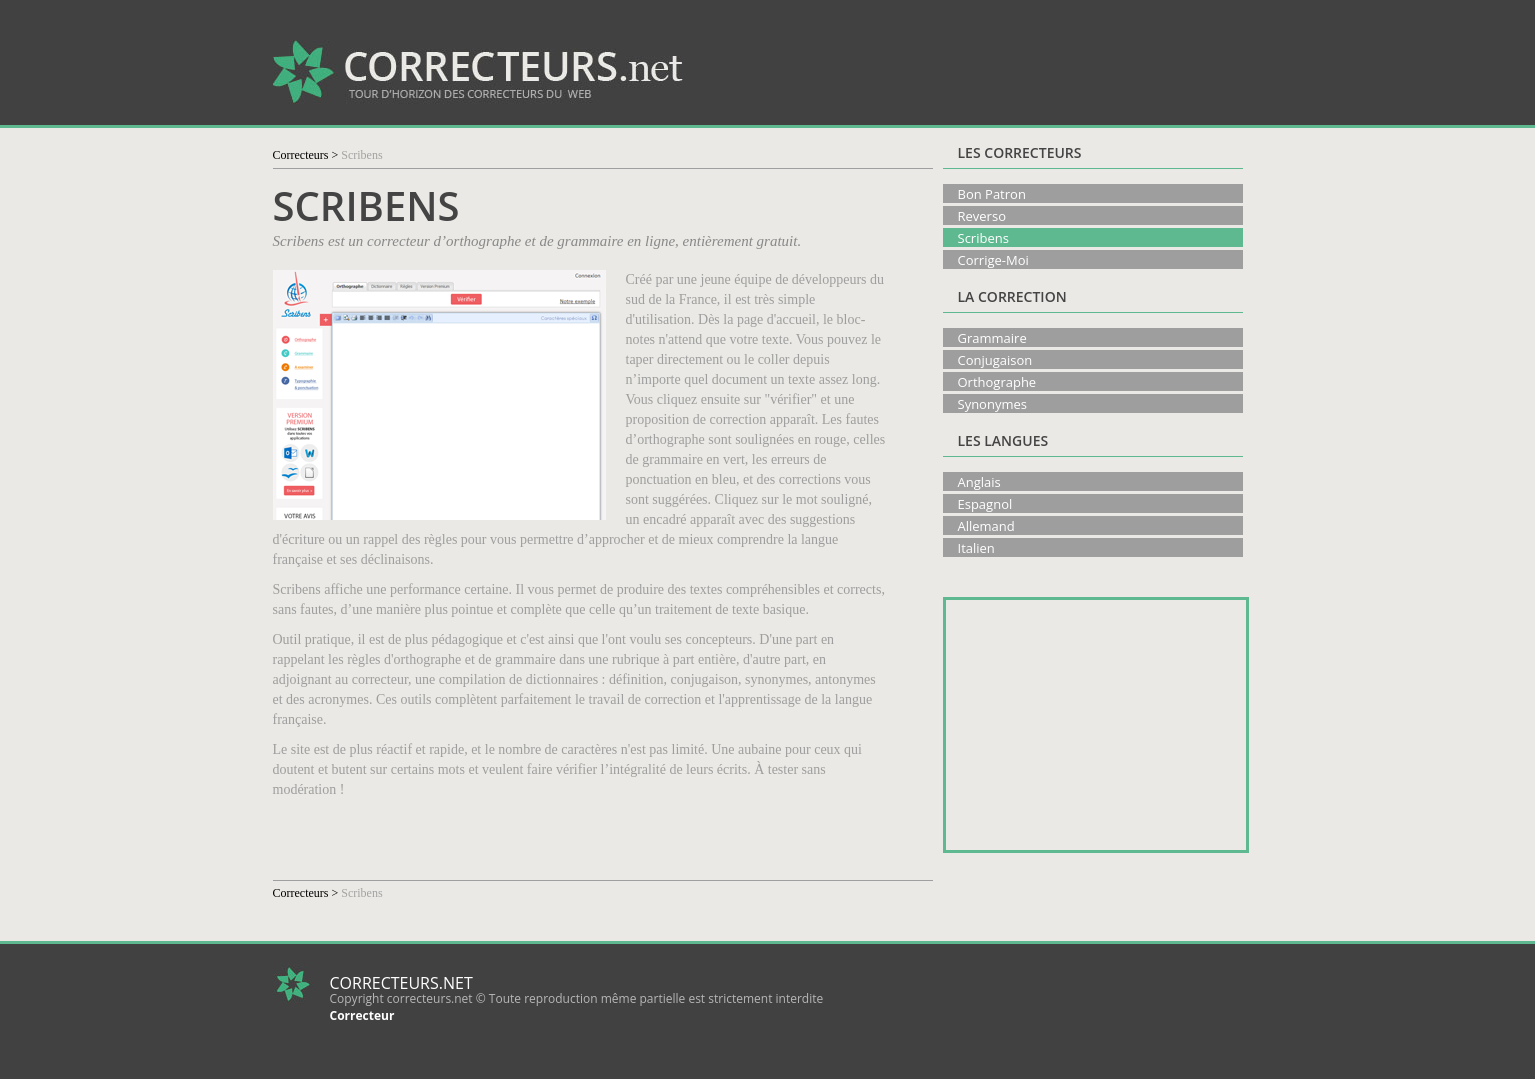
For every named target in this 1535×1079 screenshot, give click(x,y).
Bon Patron (992, 194)
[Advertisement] (1029, 70)
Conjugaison (995, 360)
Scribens (983, 238)
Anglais (979, 482)
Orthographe (997, 382)
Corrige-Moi (993, 260)
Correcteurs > (306, 155)
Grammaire (992, 338)
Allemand (986, 526)
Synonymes (992, 404)
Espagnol (985, 504)
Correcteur (362, 1015)
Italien (976, 548)
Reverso (982, 216)
